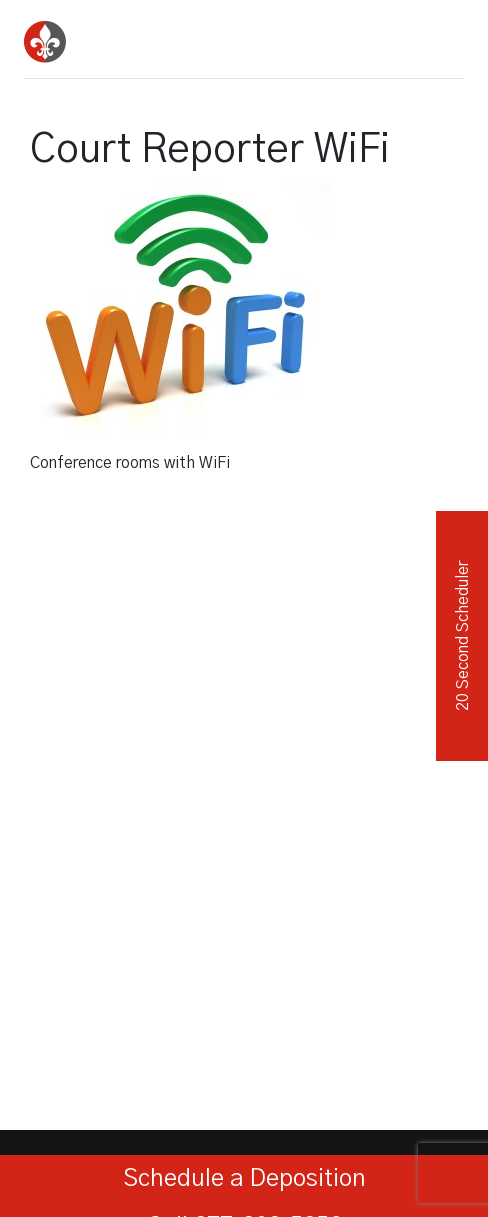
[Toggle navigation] (442, 35)
